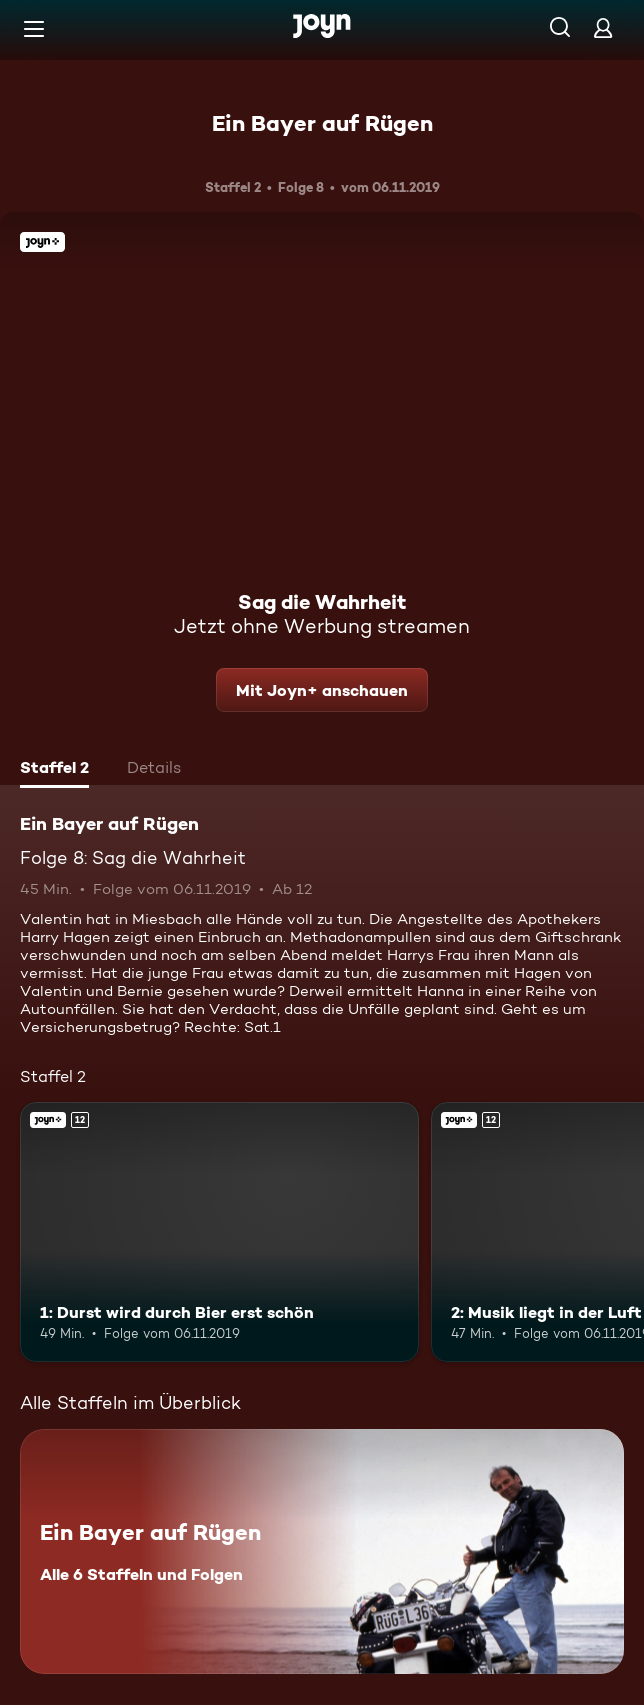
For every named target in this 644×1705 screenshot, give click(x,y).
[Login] (603, 27)
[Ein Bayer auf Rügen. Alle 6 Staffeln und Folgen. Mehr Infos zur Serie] (322, 1551)
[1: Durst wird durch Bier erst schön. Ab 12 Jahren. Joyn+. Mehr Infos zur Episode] (219, 1231)
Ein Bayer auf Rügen (322, 123)
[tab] (54, 770)
